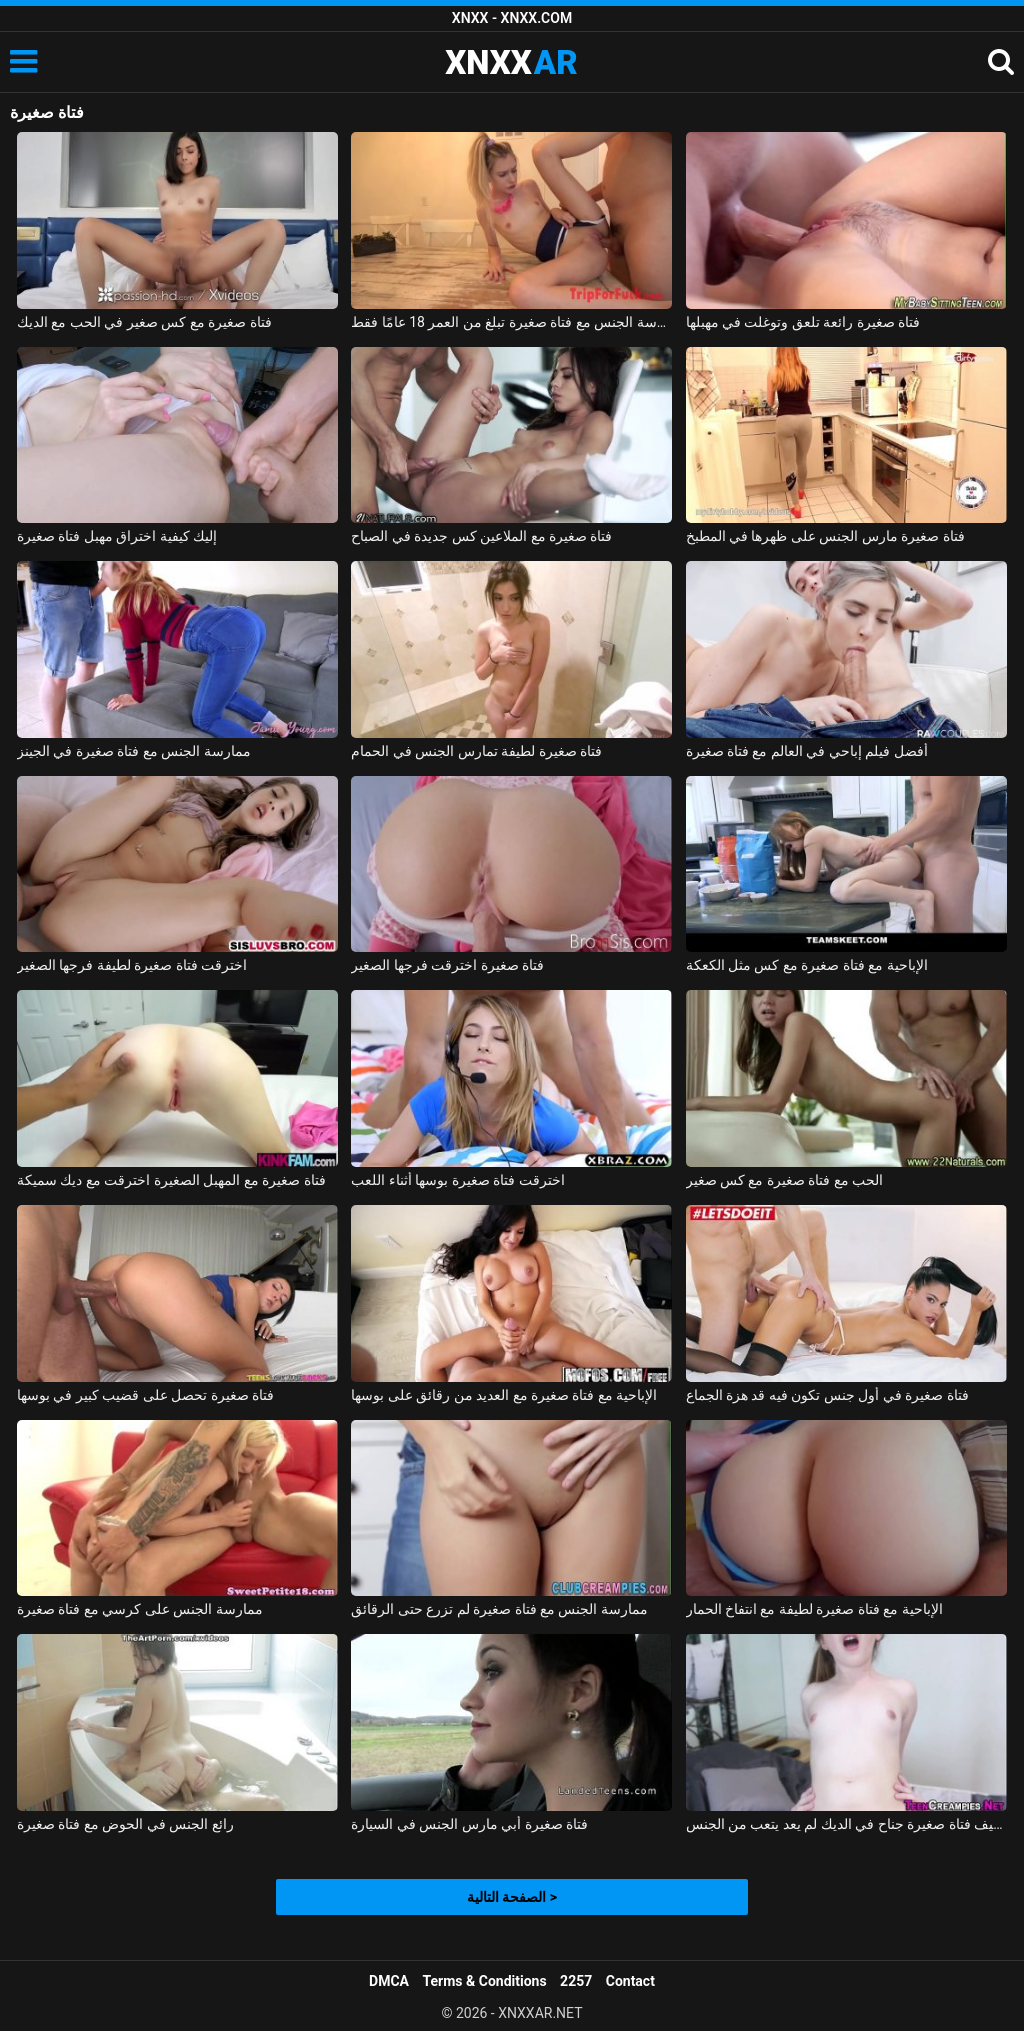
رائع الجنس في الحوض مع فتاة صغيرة (125, 1824)
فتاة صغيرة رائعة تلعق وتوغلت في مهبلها (803, 322)
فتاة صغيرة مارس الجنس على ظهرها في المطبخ (825, 536)
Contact (630, 1981)
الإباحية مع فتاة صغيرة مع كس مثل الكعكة (807, 965)
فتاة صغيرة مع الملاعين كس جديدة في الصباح (481, 536)
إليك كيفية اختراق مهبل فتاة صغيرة (117, 536)
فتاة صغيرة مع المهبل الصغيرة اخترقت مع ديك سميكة (171, 1180)
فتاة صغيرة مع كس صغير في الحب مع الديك (144, 322)
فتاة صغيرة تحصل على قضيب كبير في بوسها (145, 1395)
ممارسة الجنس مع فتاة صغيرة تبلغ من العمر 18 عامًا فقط (511, 322)
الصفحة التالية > (512, 1897)
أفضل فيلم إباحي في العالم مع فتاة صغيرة (807, 751)
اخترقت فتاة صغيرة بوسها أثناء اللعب (457, 1180)
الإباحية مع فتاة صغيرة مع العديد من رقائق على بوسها (504, 1395)
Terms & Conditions (485, 1981)
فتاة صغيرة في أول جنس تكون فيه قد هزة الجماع (827, 1395)
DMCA (389, 1981)
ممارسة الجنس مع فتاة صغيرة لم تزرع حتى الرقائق (499, 1609)
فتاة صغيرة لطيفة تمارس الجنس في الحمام (476, 751)
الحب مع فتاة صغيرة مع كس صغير (785, 1180)
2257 (576, 1981)
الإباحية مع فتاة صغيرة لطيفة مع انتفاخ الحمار (814, 1609)
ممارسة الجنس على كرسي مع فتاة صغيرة (140, 1609)
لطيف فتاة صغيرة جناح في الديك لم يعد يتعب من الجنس (846, 1824)
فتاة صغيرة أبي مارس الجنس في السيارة (469, 1824)
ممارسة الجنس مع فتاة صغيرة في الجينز (134, 751)
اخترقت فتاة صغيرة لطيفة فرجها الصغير (132, 965)
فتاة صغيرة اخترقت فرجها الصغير (447, 965)
